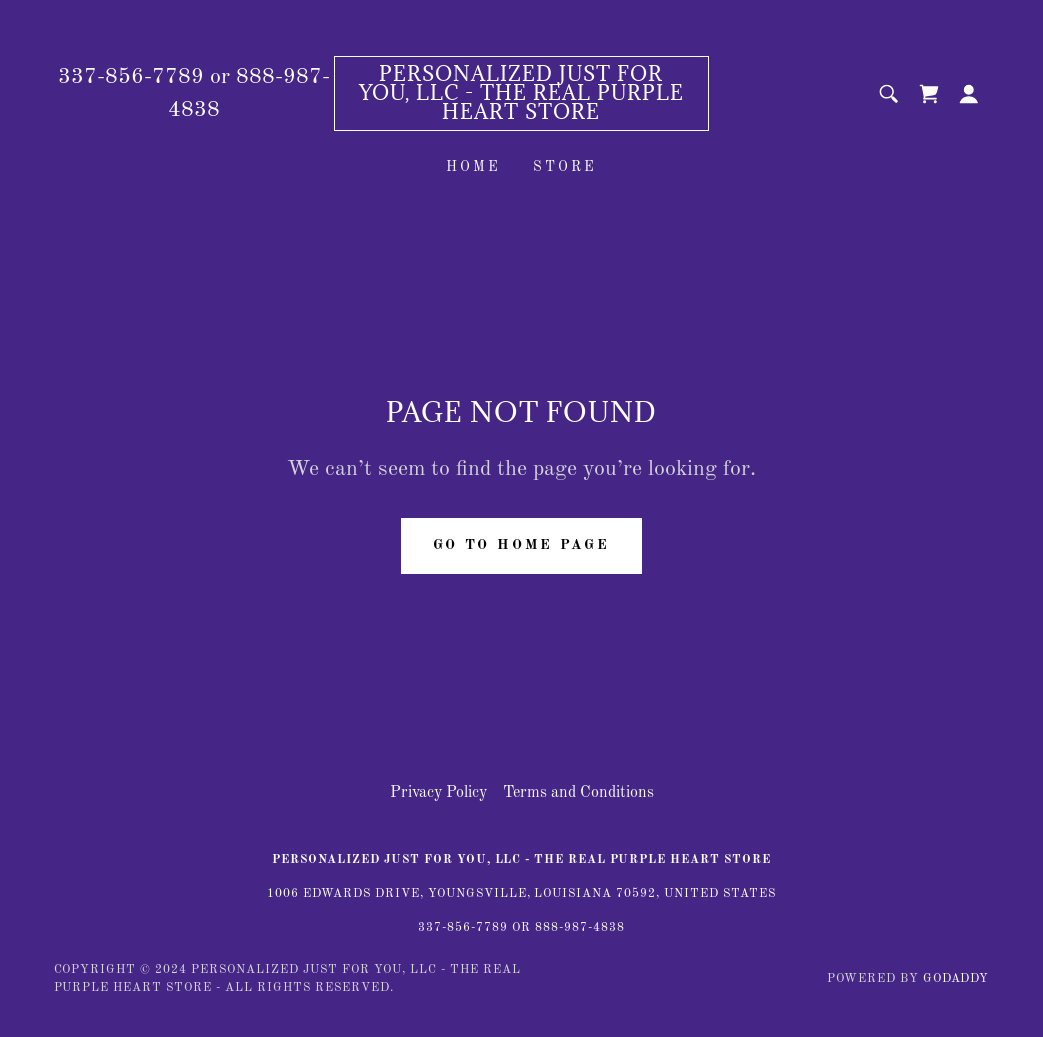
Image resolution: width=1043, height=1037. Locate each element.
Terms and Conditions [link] (578, 793)
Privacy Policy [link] (438, 793)
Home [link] (473, 167)
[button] (969, 94)
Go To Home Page (522, 545)
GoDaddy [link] (956, 979)
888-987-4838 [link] (580, 928)
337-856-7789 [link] (131, 77)
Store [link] (565, 167)
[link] (521, 115)
